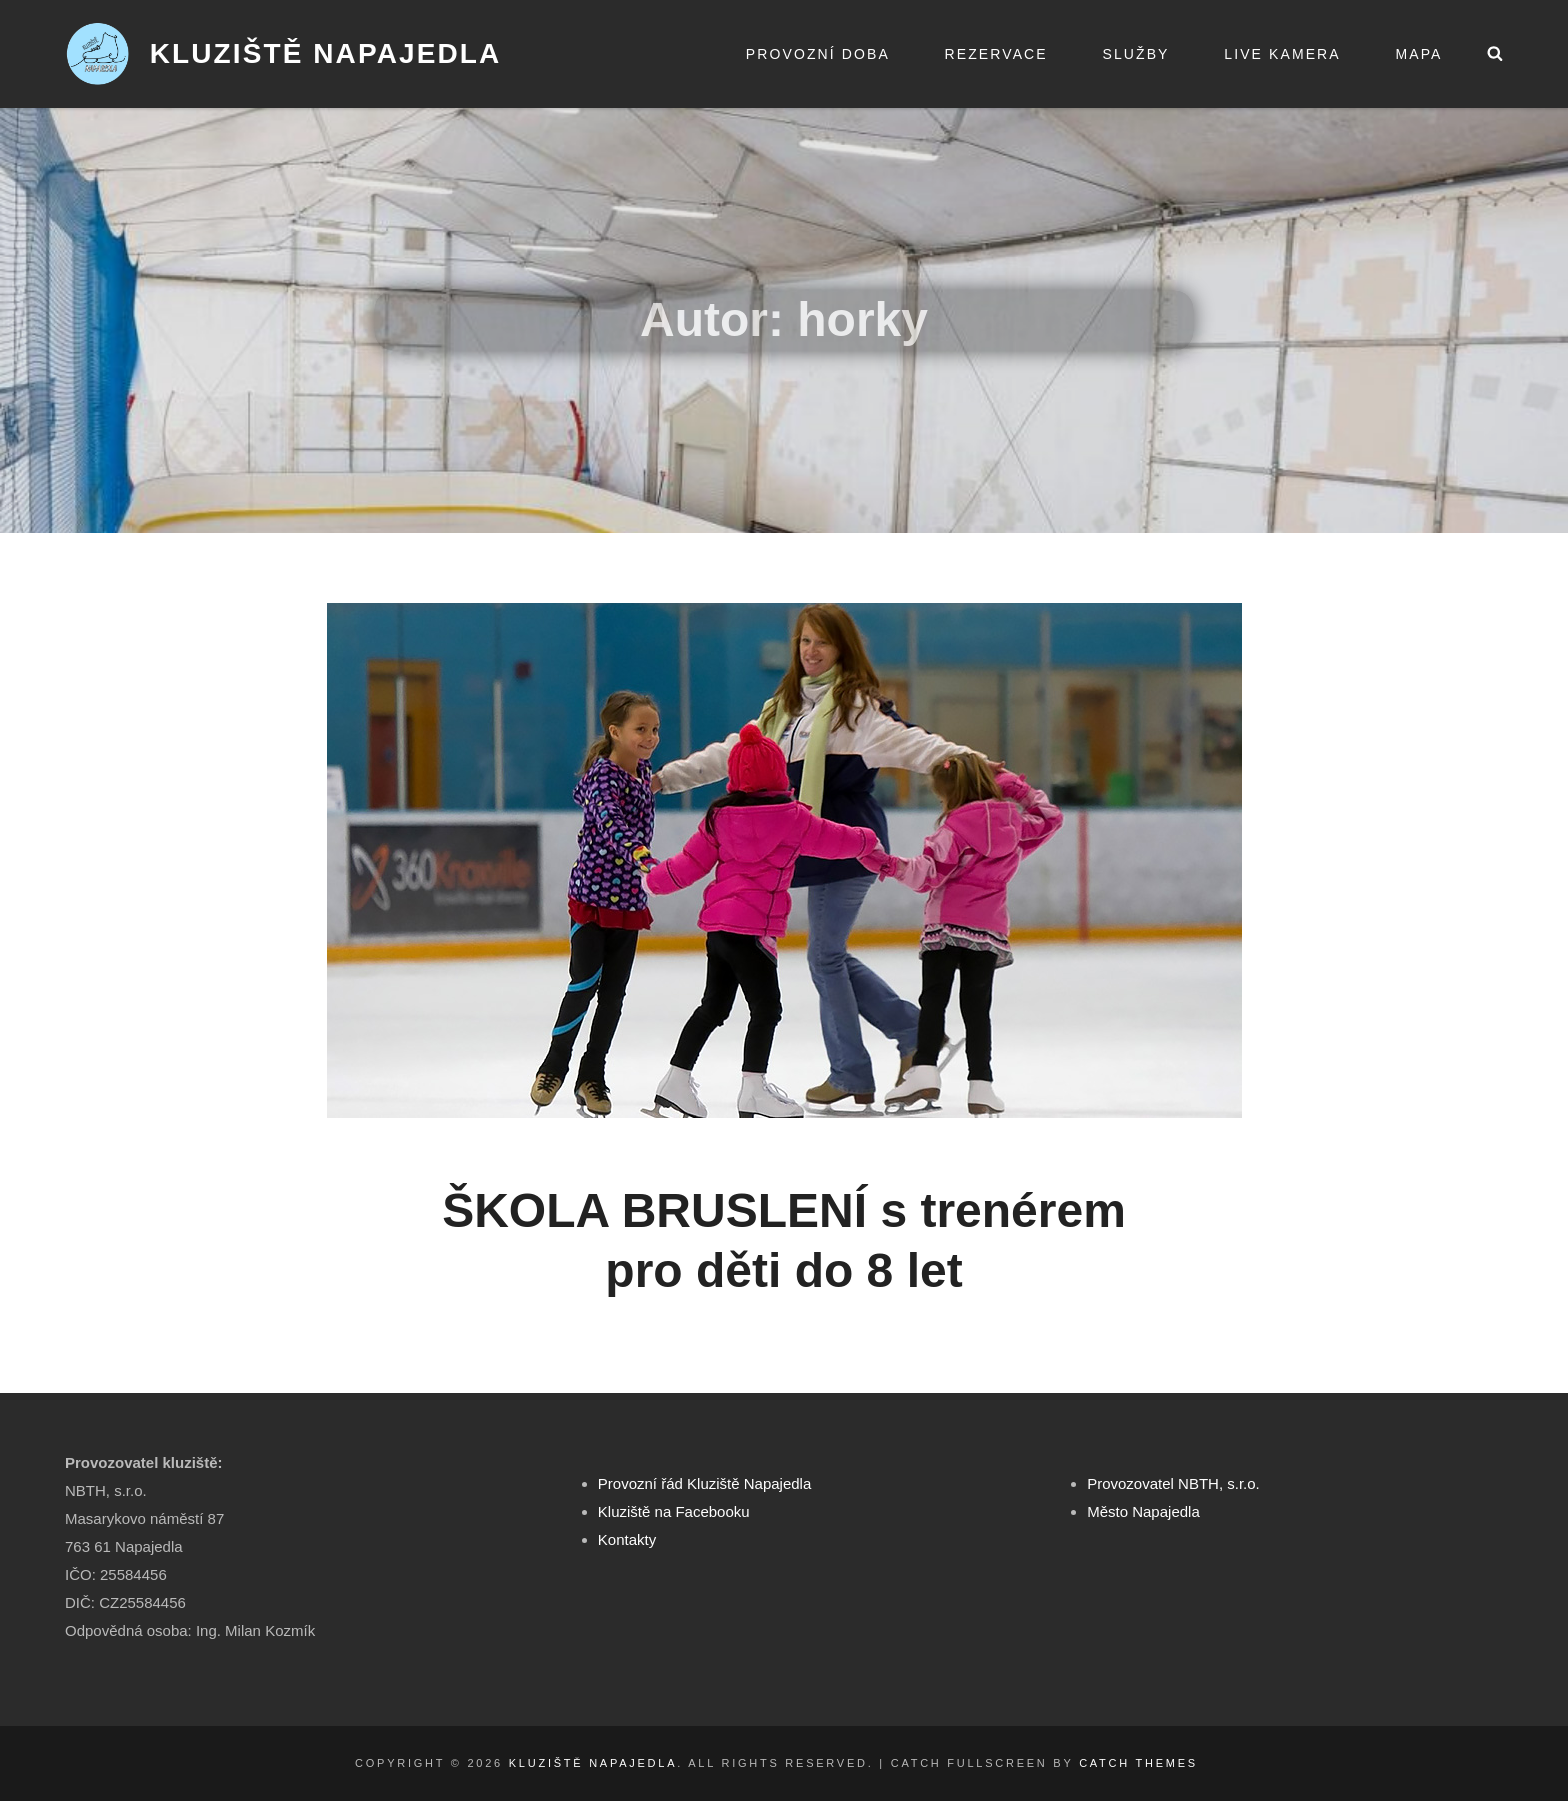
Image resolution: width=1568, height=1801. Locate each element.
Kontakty (627, 1539)
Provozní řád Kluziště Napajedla (704, 1483)
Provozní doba (818, 54)
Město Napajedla (1143, 1511)
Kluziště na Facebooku (674, 1511)
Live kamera (1282, 54)
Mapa (1418, 54)
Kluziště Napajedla (326, 53)
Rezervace (996, 54)
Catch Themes (1138, 1763)
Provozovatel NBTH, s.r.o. (1173, 1483)
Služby (1135, 54)
